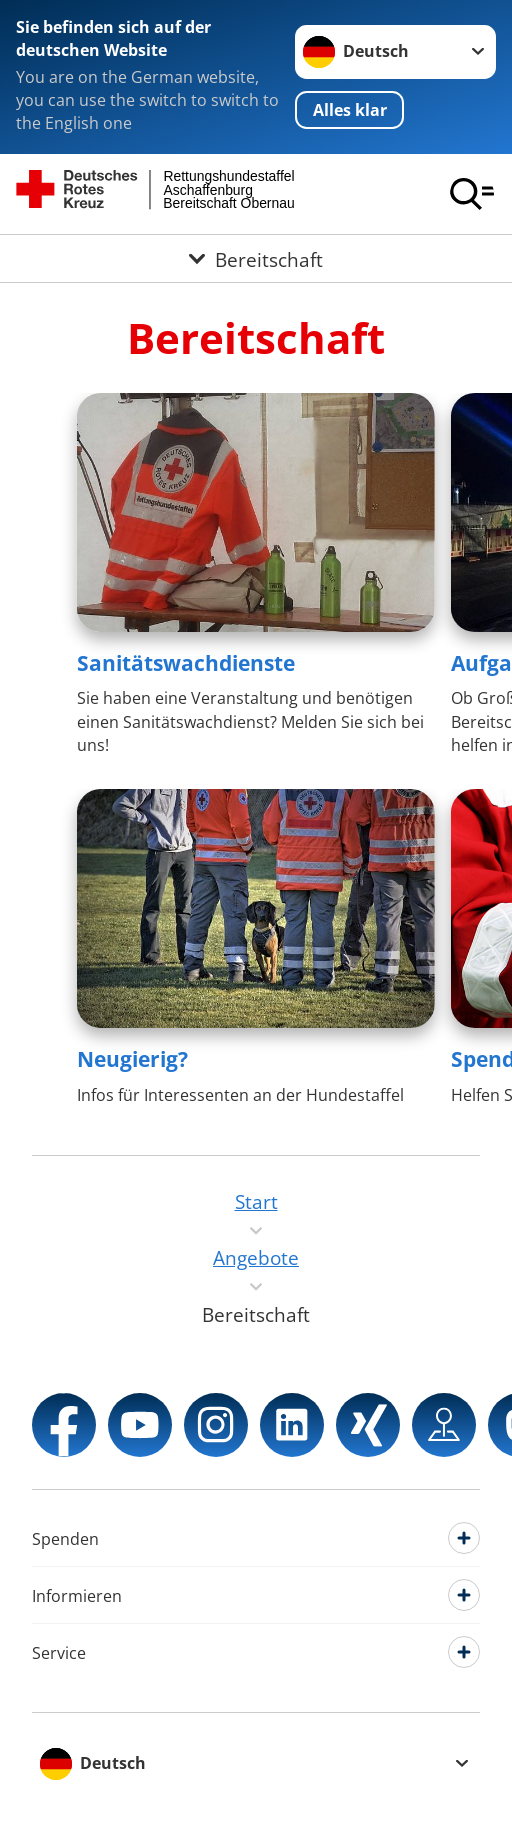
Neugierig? (132, 1059)
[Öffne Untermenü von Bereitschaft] (256, 258)
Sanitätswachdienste (186, 663)
